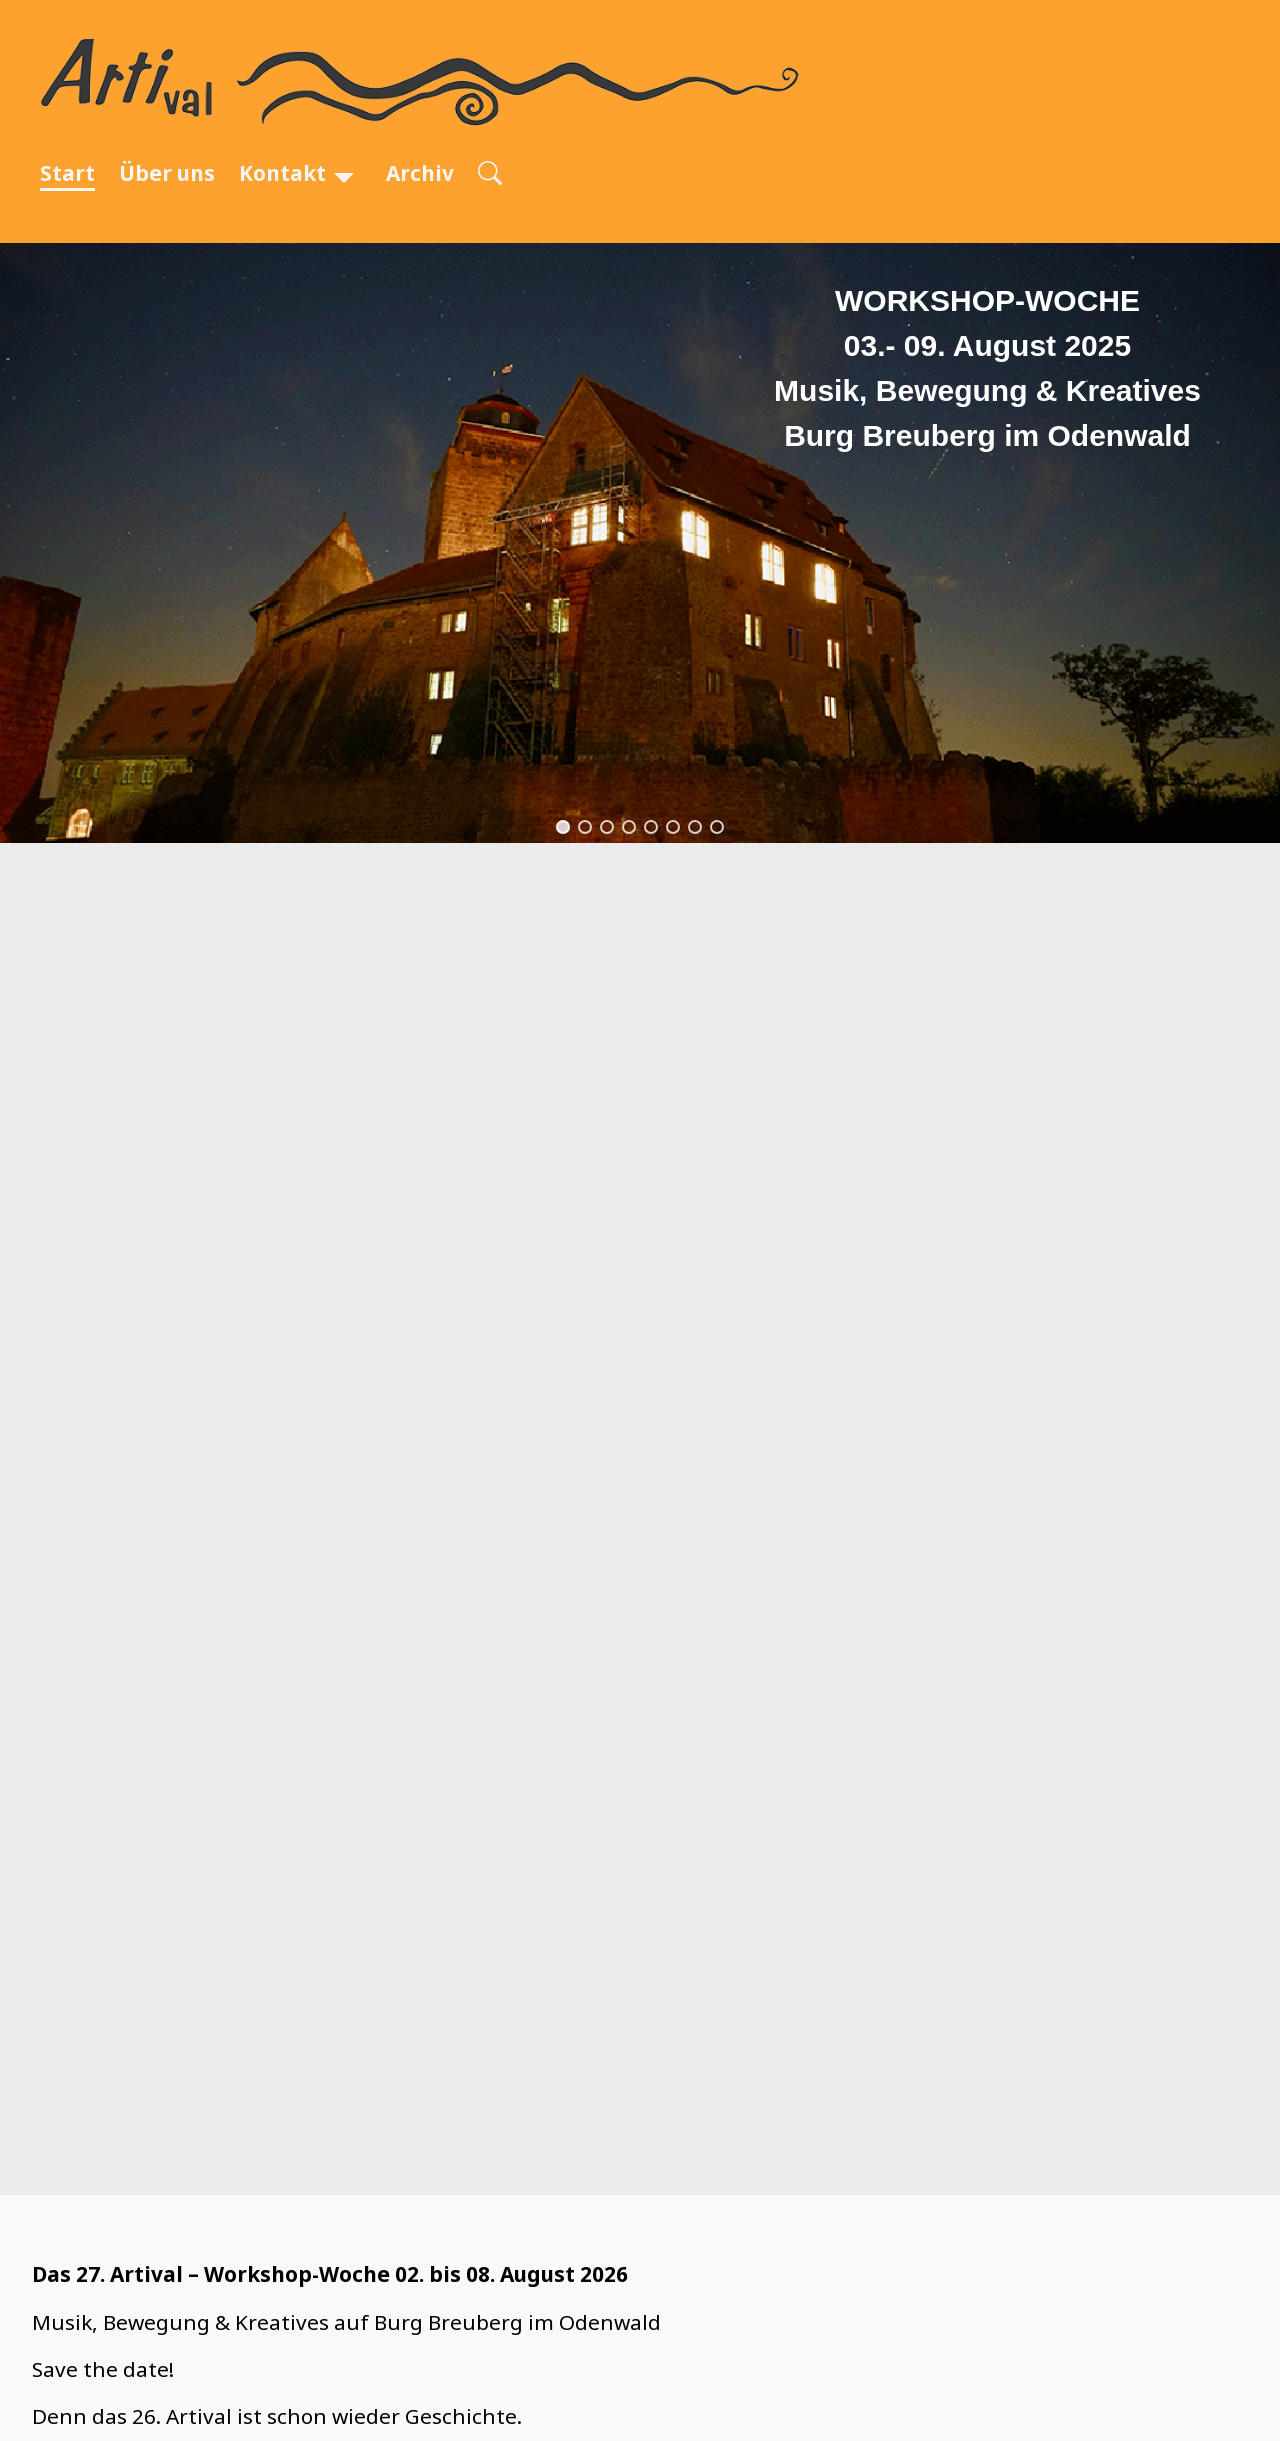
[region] (640, 543)
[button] (563, 827)
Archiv (420, 173)
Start (67, 173)
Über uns (167, 173)
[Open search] (490, 174)
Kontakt (282, 173)
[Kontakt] (344, 173)
